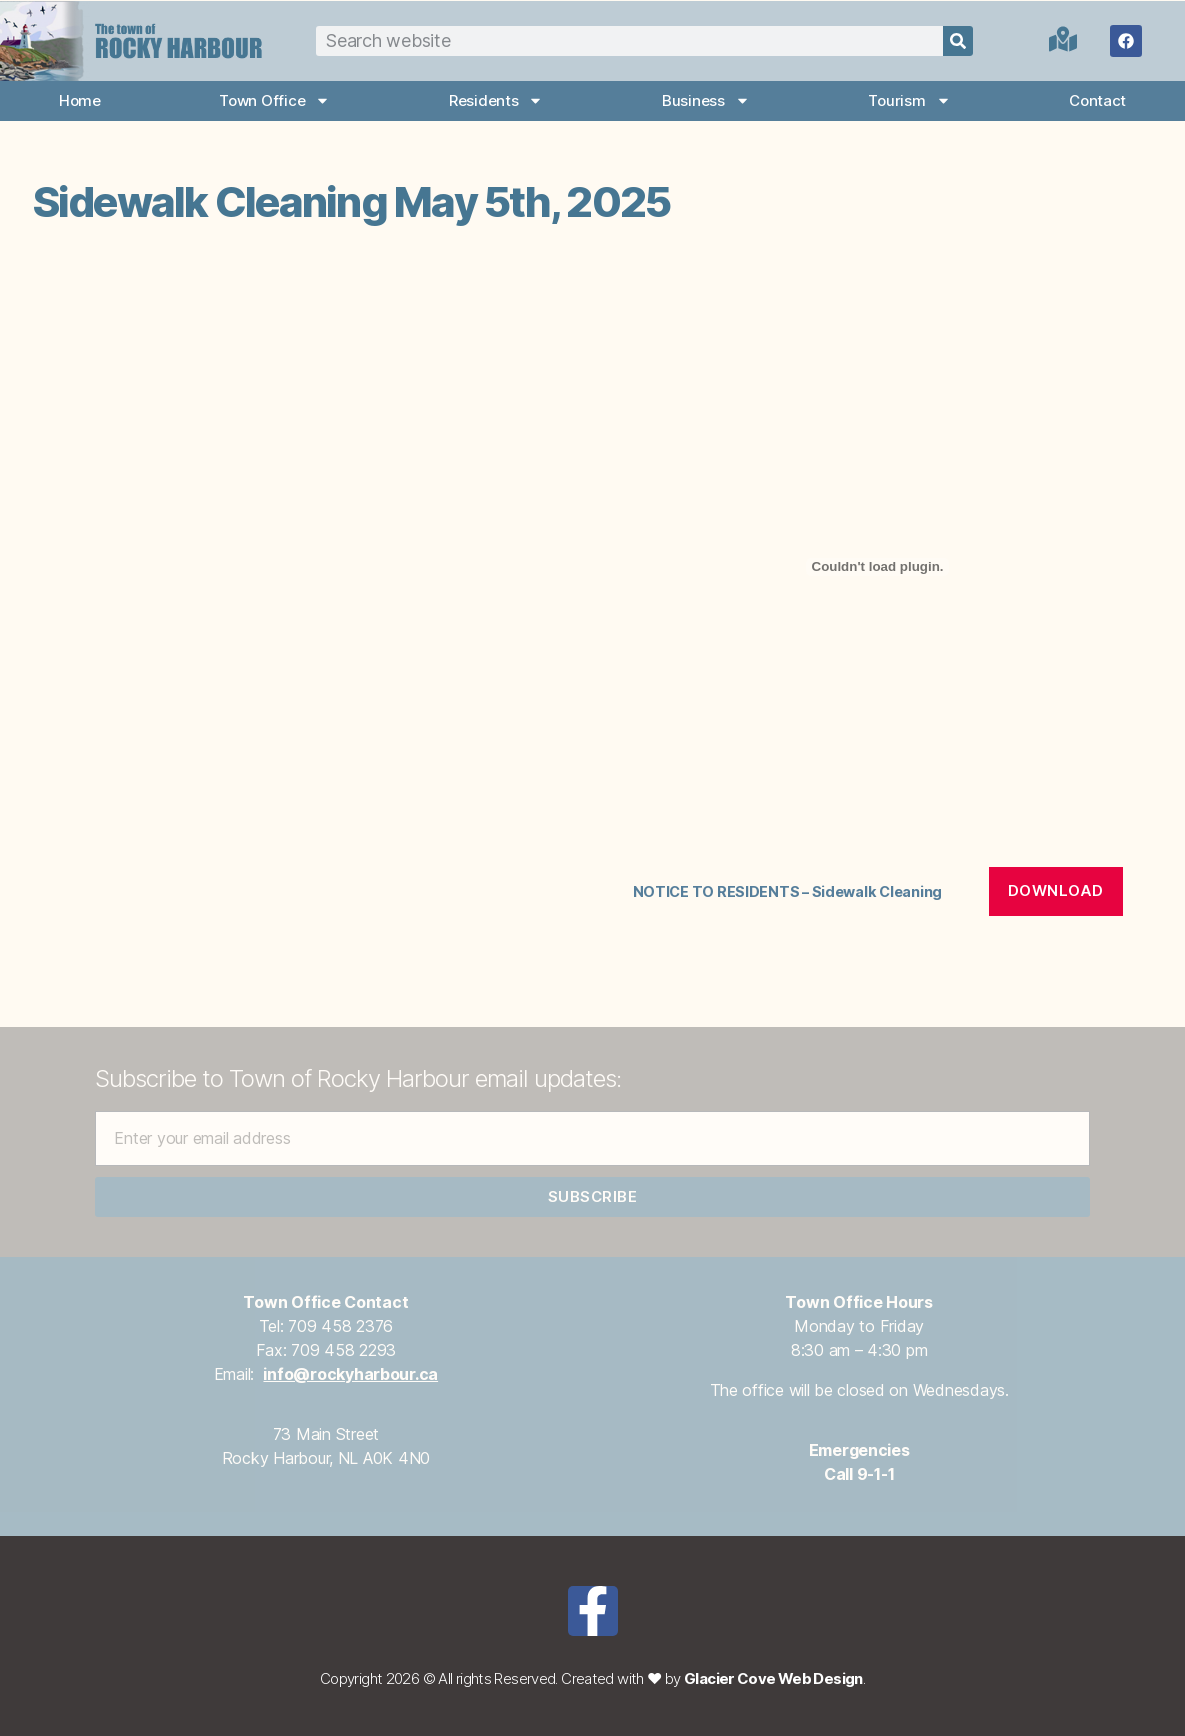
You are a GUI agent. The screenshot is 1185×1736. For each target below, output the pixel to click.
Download (1056, 890)
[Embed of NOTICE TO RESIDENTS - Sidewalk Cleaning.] (878, 567)
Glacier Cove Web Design (773, 1678)
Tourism (909, 100)
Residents (496, 100)
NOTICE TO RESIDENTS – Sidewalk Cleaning (787, 891)
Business (706, 100)
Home (80, 100)
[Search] (958, 41)
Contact (1097, 100)
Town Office (274, 100)
